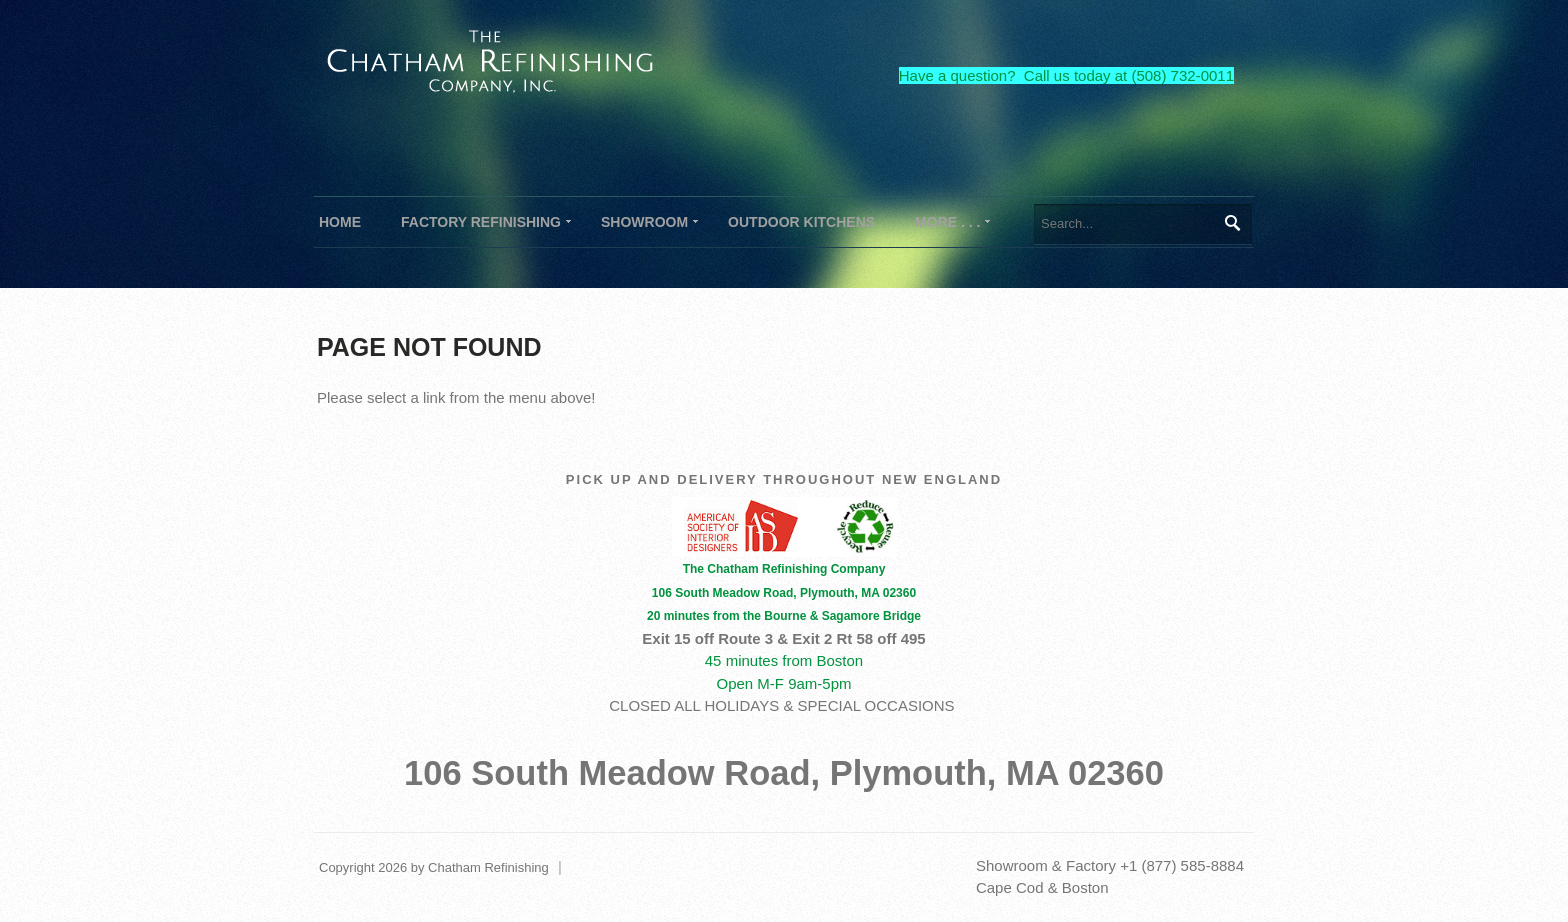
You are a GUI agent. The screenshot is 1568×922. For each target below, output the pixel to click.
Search (1231, 223)
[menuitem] (481, 222)
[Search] (1143, 224)
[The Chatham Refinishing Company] (491, 58)
